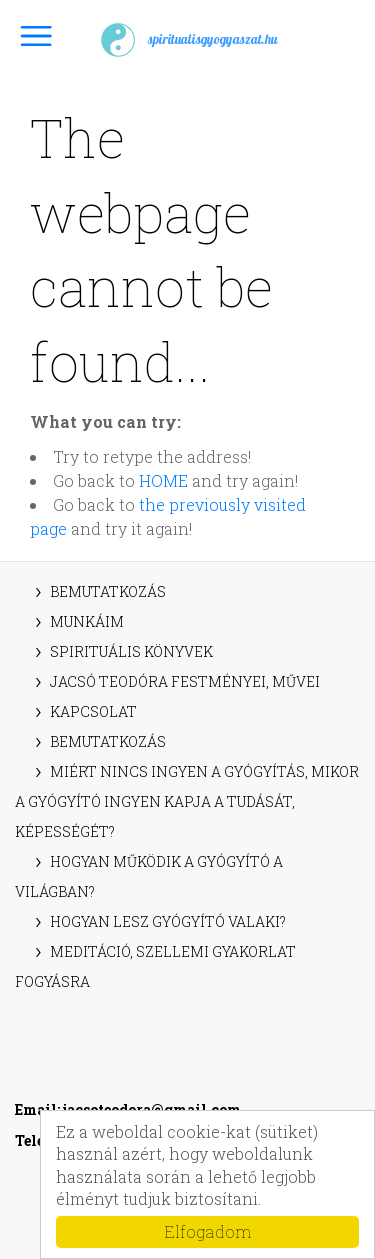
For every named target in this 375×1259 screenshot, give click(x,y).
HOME (163, 480)
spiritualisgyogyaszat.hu (188, 40)
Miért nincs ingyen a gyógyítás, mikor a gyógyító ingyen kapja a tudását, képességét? (187, 801)
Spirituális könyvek (131, 651)
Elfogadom (207, 1231)
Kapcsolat (93, 711)
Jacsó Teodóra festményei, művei (185, 681)
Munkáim (87, 621)
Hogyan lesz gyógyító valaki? (168, 921)
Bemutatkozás (108, 591)
